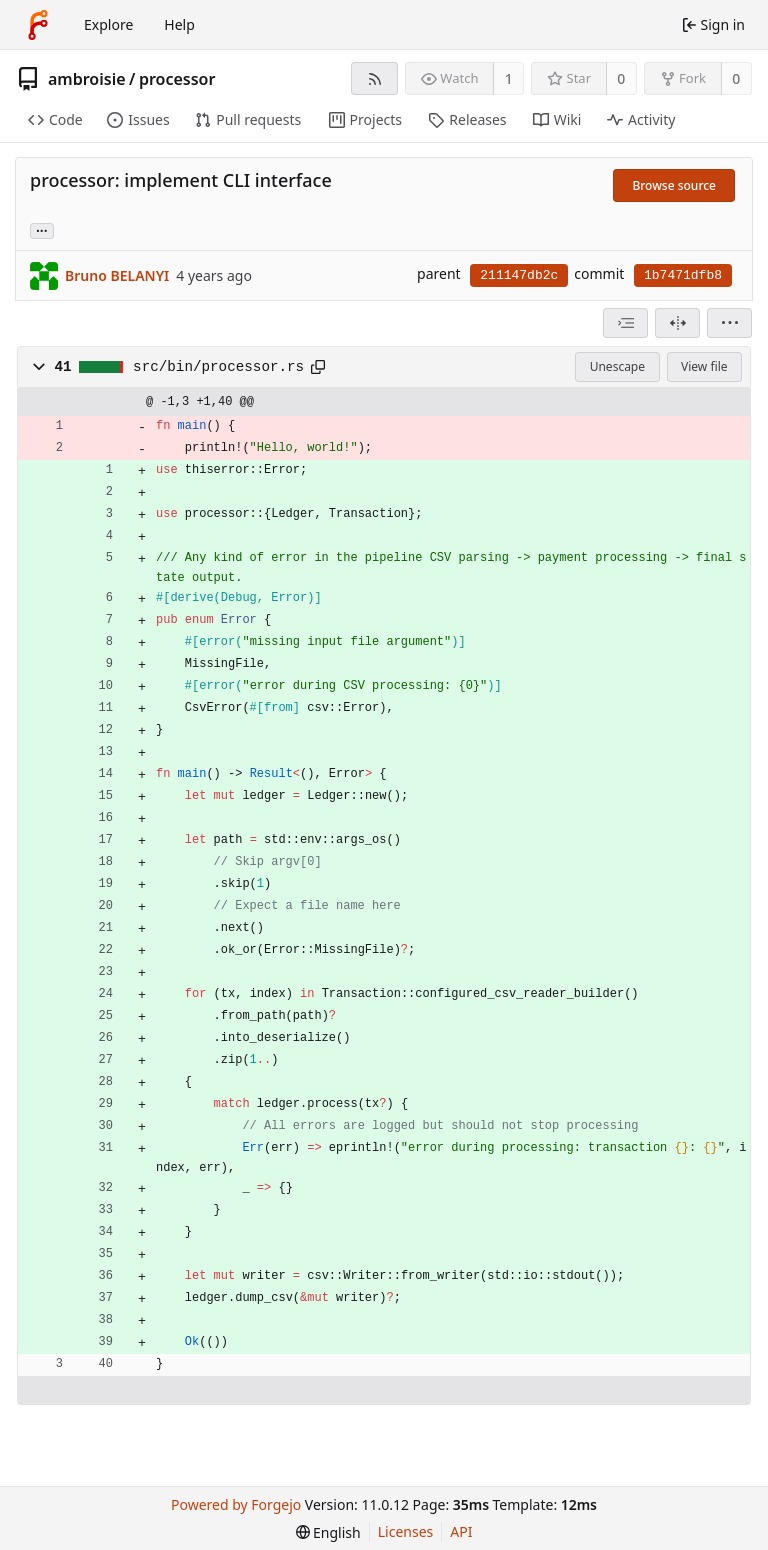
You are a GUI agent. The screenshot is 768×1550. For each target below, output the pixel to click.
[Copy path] (318, 367)
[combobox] (625, 323)
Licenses (406, 1531)
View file (704, 366)
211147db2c (519, 275)
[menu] (729, 323)
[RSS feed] (374, 78)
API (461, 1531)
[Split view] (677, 323)
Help (179, 24)
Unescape (617, 366)
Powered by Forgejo (236, 1504)
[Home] (38, 25)
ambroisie (87, 79)
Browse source (674, 185)
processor (177, 79)
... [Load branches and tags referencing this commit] (42, 229)
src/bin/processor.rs (218, 367)
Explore (108, 24)
